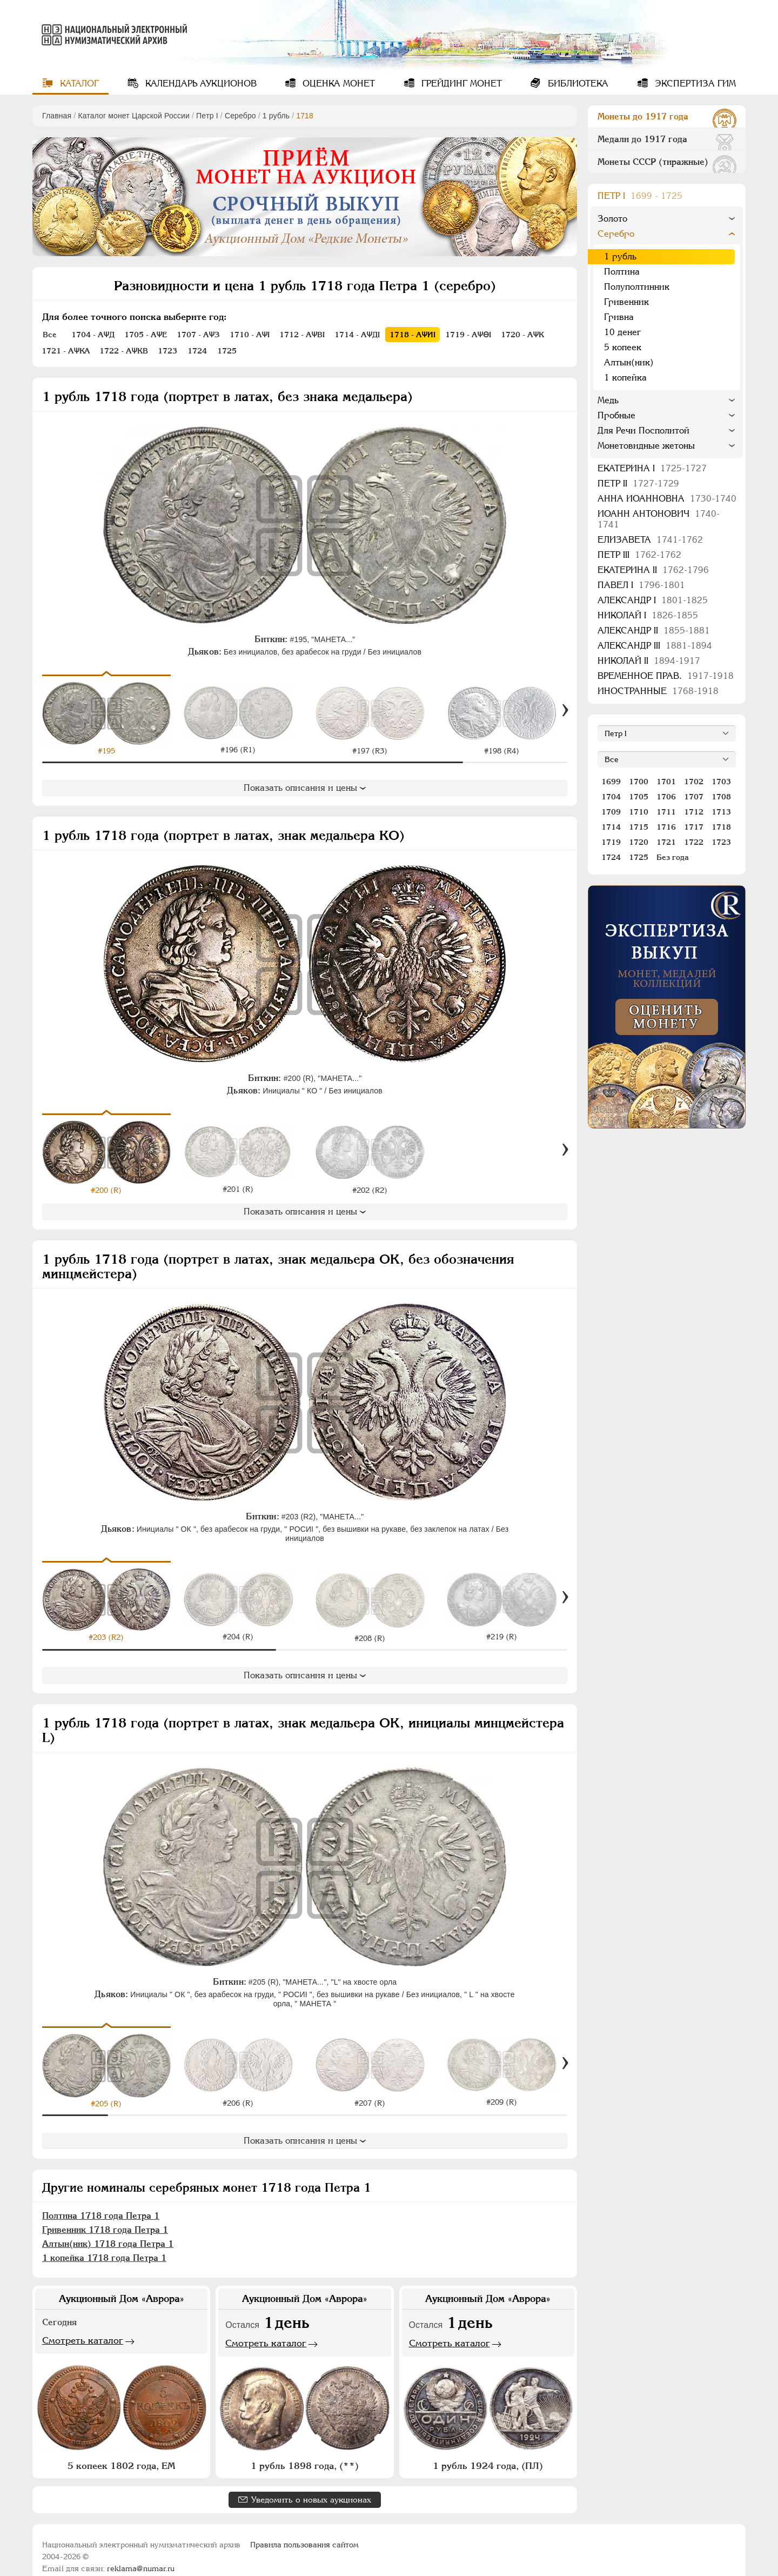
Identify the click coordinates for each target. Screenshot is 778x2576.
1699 (611, 781)
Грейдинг (460, 83)
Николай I (648, 615)
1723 (721, 842)
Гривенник (626, 302)
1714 (611, 827)
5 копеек (622, 347)
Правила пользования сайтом (304, 2530)
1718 (721, 827)
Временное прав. (666, 676)
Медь (608, 400)
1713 (721, 811)
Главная (56, 115)
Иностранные (658, 691)
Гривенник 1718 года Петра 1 (105, 2215)
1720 (638, 842)
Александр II (654, 630)
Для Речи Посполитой (643, 430)
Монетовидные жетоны (646, 446)
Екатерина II (653, 570)
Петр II (638, 483)
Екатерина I (652, 468)
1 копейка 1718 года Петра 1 (104, 2243)
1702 (693, 781)
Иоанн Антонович (659, 519)
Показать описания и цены (305, 788)
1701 (666, 781)
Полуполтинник (636, 287)
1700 (638, 781)
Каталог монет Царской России (134, 115)
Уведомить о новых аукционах (311, 2485)
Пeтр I (207, 115)
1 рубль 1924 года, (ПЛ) (488, 2451)
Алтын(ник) (629, 362)
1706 (666, 796)
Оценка (337, 83)
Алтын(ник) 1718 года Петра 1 (107, 2229)
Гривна (619, 317)
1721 (666, 842)
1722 (693, 842)
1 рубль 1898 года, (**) (305, 2451)
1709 (611, 811)
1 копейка (625, 377)
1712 (693, 811)
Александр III (655, 645)
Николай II (649, 661)
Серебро (240, 115)
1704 (611, 796)
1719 (611, 842)
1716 (666, 827)
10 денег (622, 332)
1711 (666, 811)
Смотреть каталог (82, 2325)
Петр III (639, 555)
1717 (693, 827)
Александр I (653, 600)
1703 (721, 781)
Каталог (78, 83)
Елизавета (650, 540)
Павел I (641, 585)
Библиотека (576, 83)
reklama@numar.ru (141, 2554)
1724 (611, 857)
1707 (693, 796)
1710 (638, 811)
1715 (638, 827)
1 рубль (276, 115)
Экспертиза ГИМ (694, 83)
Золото (612, 218)
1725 (638, 857)
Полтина (622, 271)
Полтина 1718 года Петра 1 (100, 2201)
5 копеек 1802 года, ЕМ (121, 2451)
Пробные (616, 415)
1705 (638, 796)
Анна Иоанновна (667, 498)
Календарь (200, 83)
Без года (672, 857)
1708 (721, 796)
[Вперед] (565, 710)
